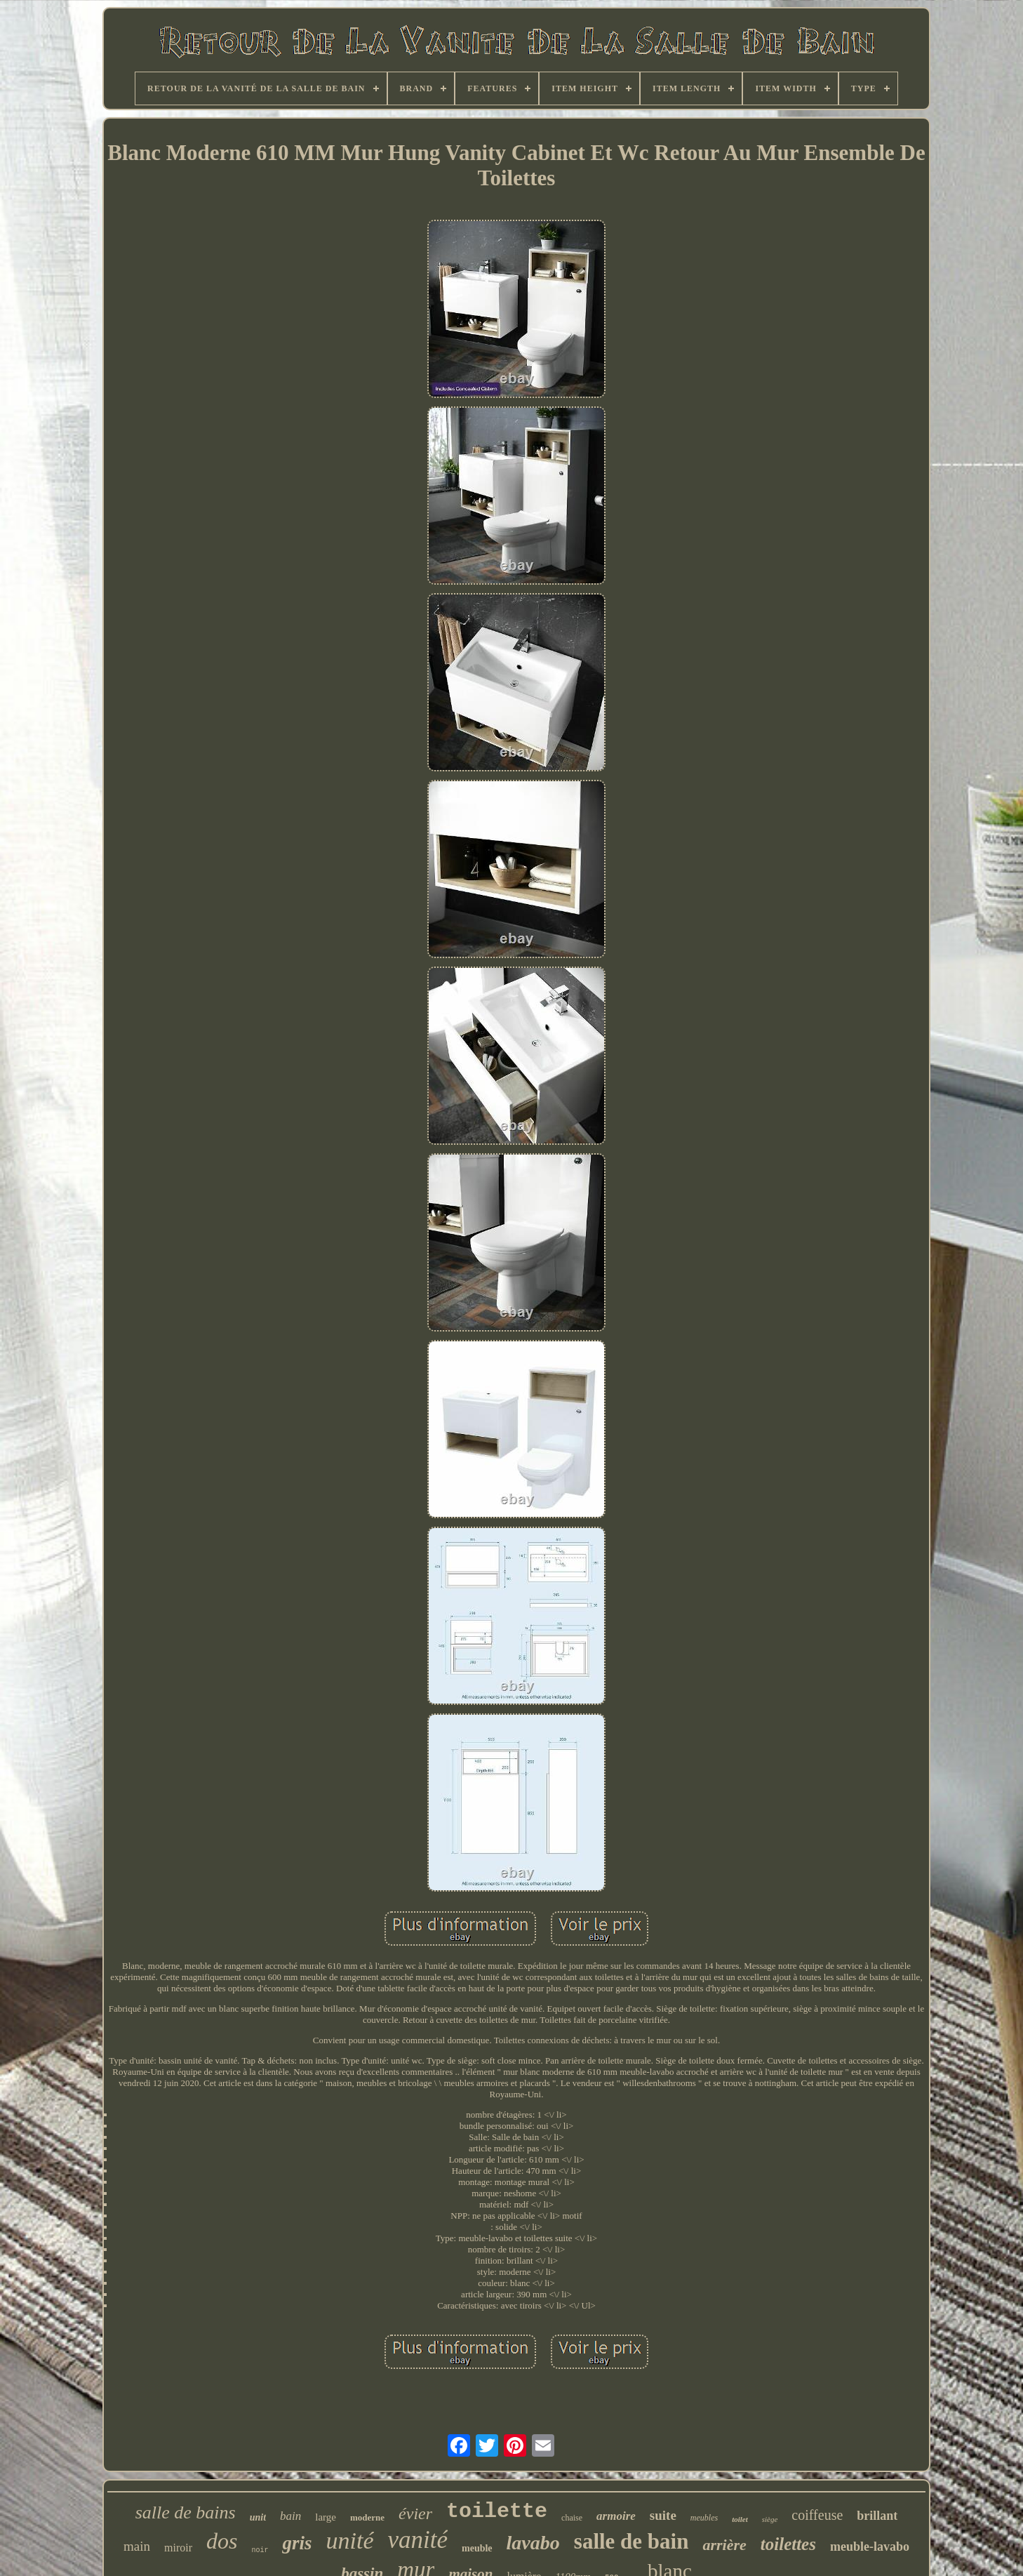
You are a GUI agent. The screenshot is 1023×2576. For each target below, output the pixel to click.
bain (290, 2516)
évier (415, 2513)
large (325, 2517)
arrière (724, 2545)
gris (297, 2543)
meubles (704, 2518)
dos (221, 2541)
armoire (616, 2516)
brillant (877, 2516)
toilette (496, 2511)
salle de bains (185, 2512)
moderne (367, 2517)
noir (259, 2550)
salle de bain (631, 2541)
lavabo (533, 2543)
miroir (178, 2548)
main (136, 2546)
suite (663, 2515)
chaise (571, 2518)
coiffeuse (817, 2515)
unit (258, 2517)
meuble (477, 2548)
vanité (418, 2540)
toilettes (788, 2544)
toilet (740, 2519)
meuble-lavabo (869, 2547)
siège (770, 2519)
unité (350, 2541)
